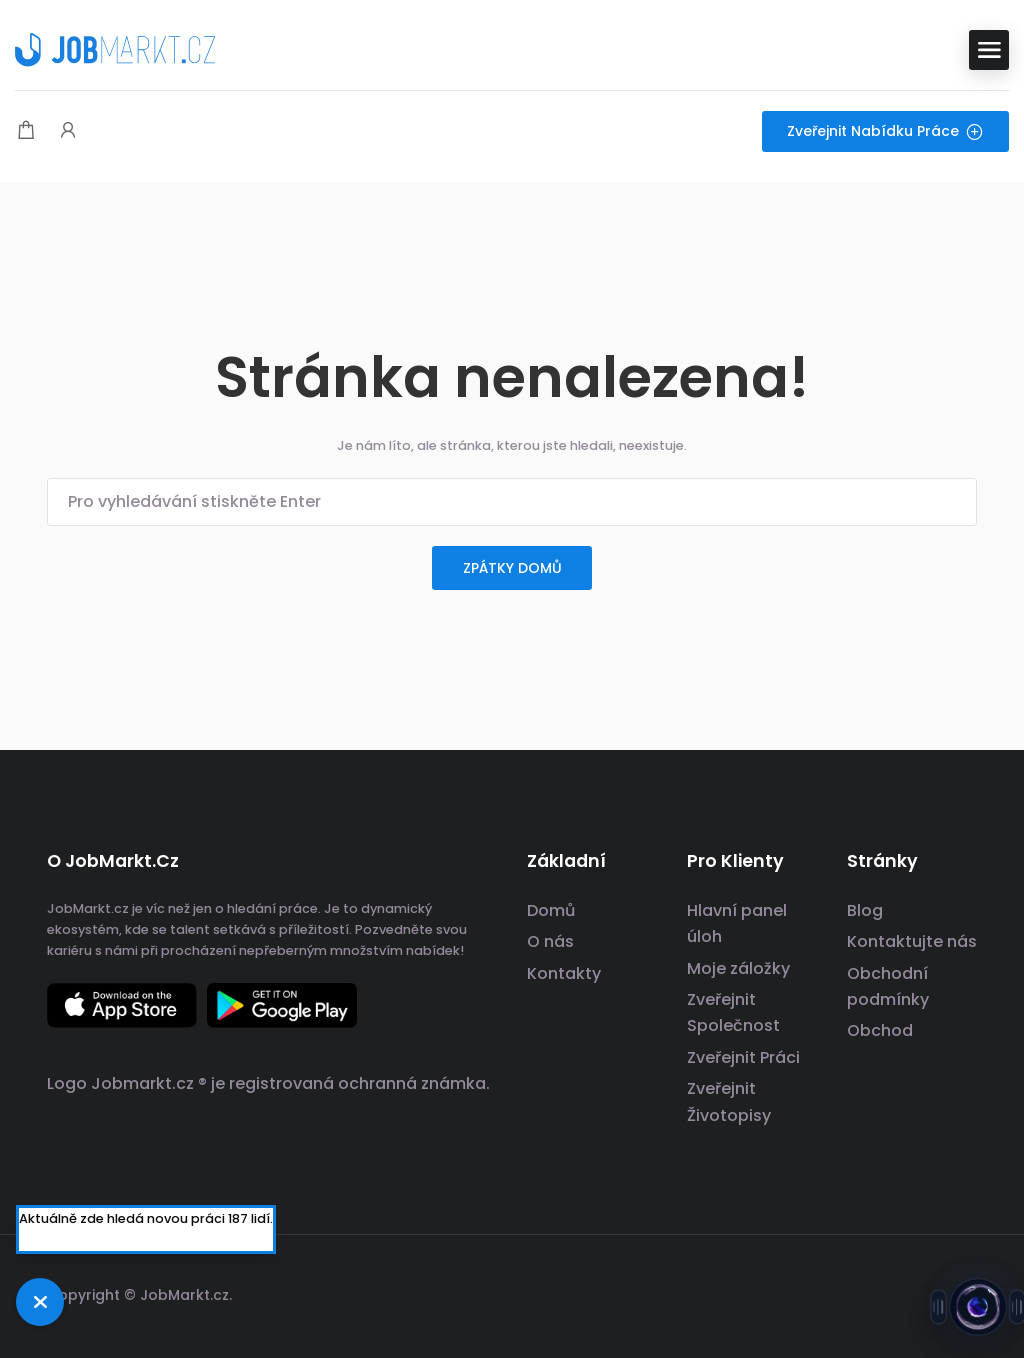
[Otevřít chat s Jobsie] (978, 1312)
